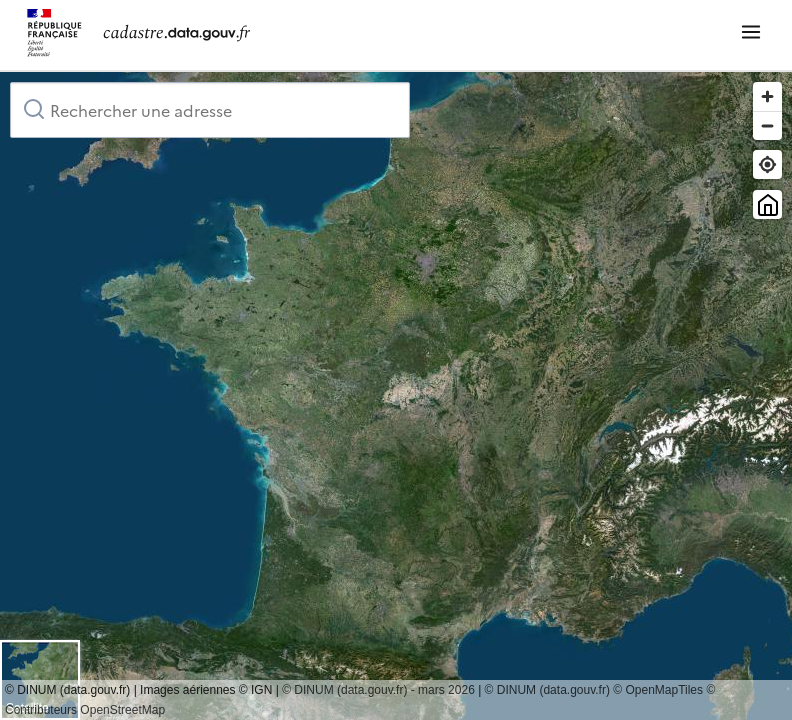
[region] (396, 396)
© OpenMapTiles (658, 690)
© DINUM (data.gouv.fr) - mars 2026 (378, 690)
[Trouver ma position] (767, 164)
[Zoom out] (767, 125)
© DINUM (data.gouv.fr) (547, 690)
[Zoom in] (767, 96)
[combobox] (210, 110)
